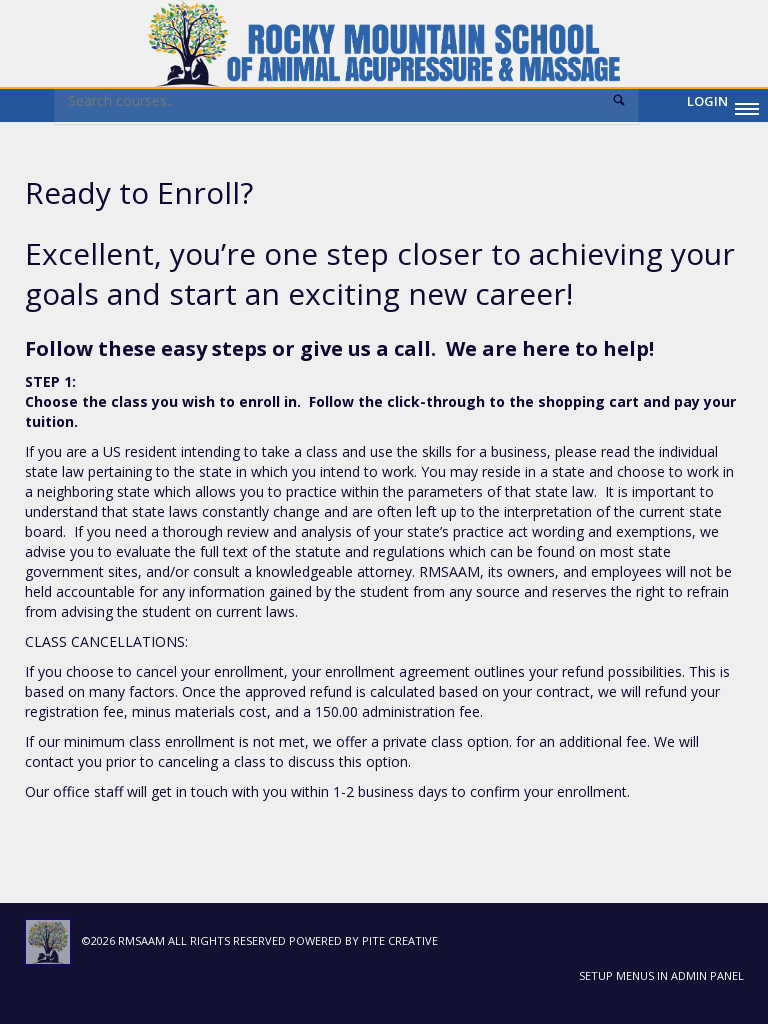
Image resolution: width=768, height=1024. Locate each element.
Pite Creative (400, 940)
